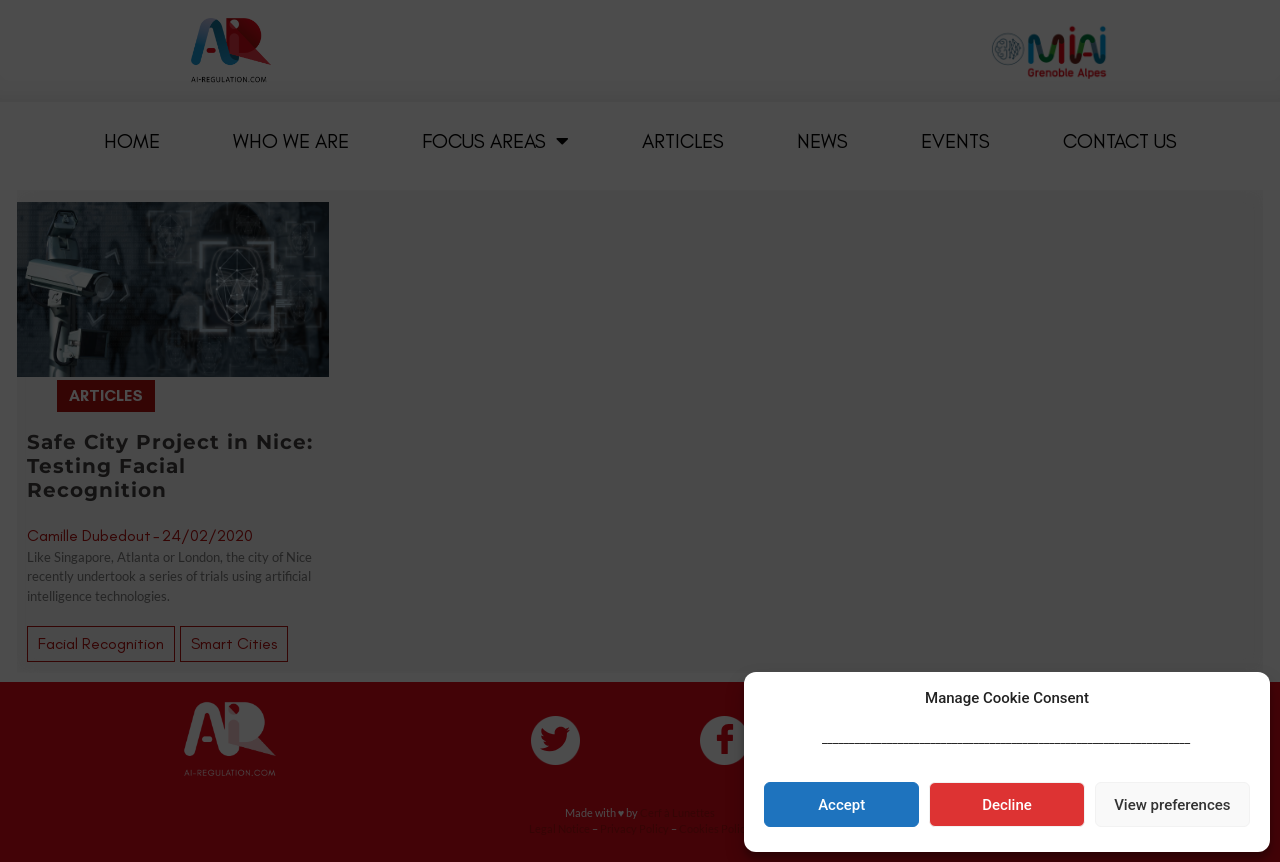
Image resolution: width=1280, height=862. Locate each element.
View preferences (1172, 805)
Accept (841, 805)
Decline (1007, 805)
